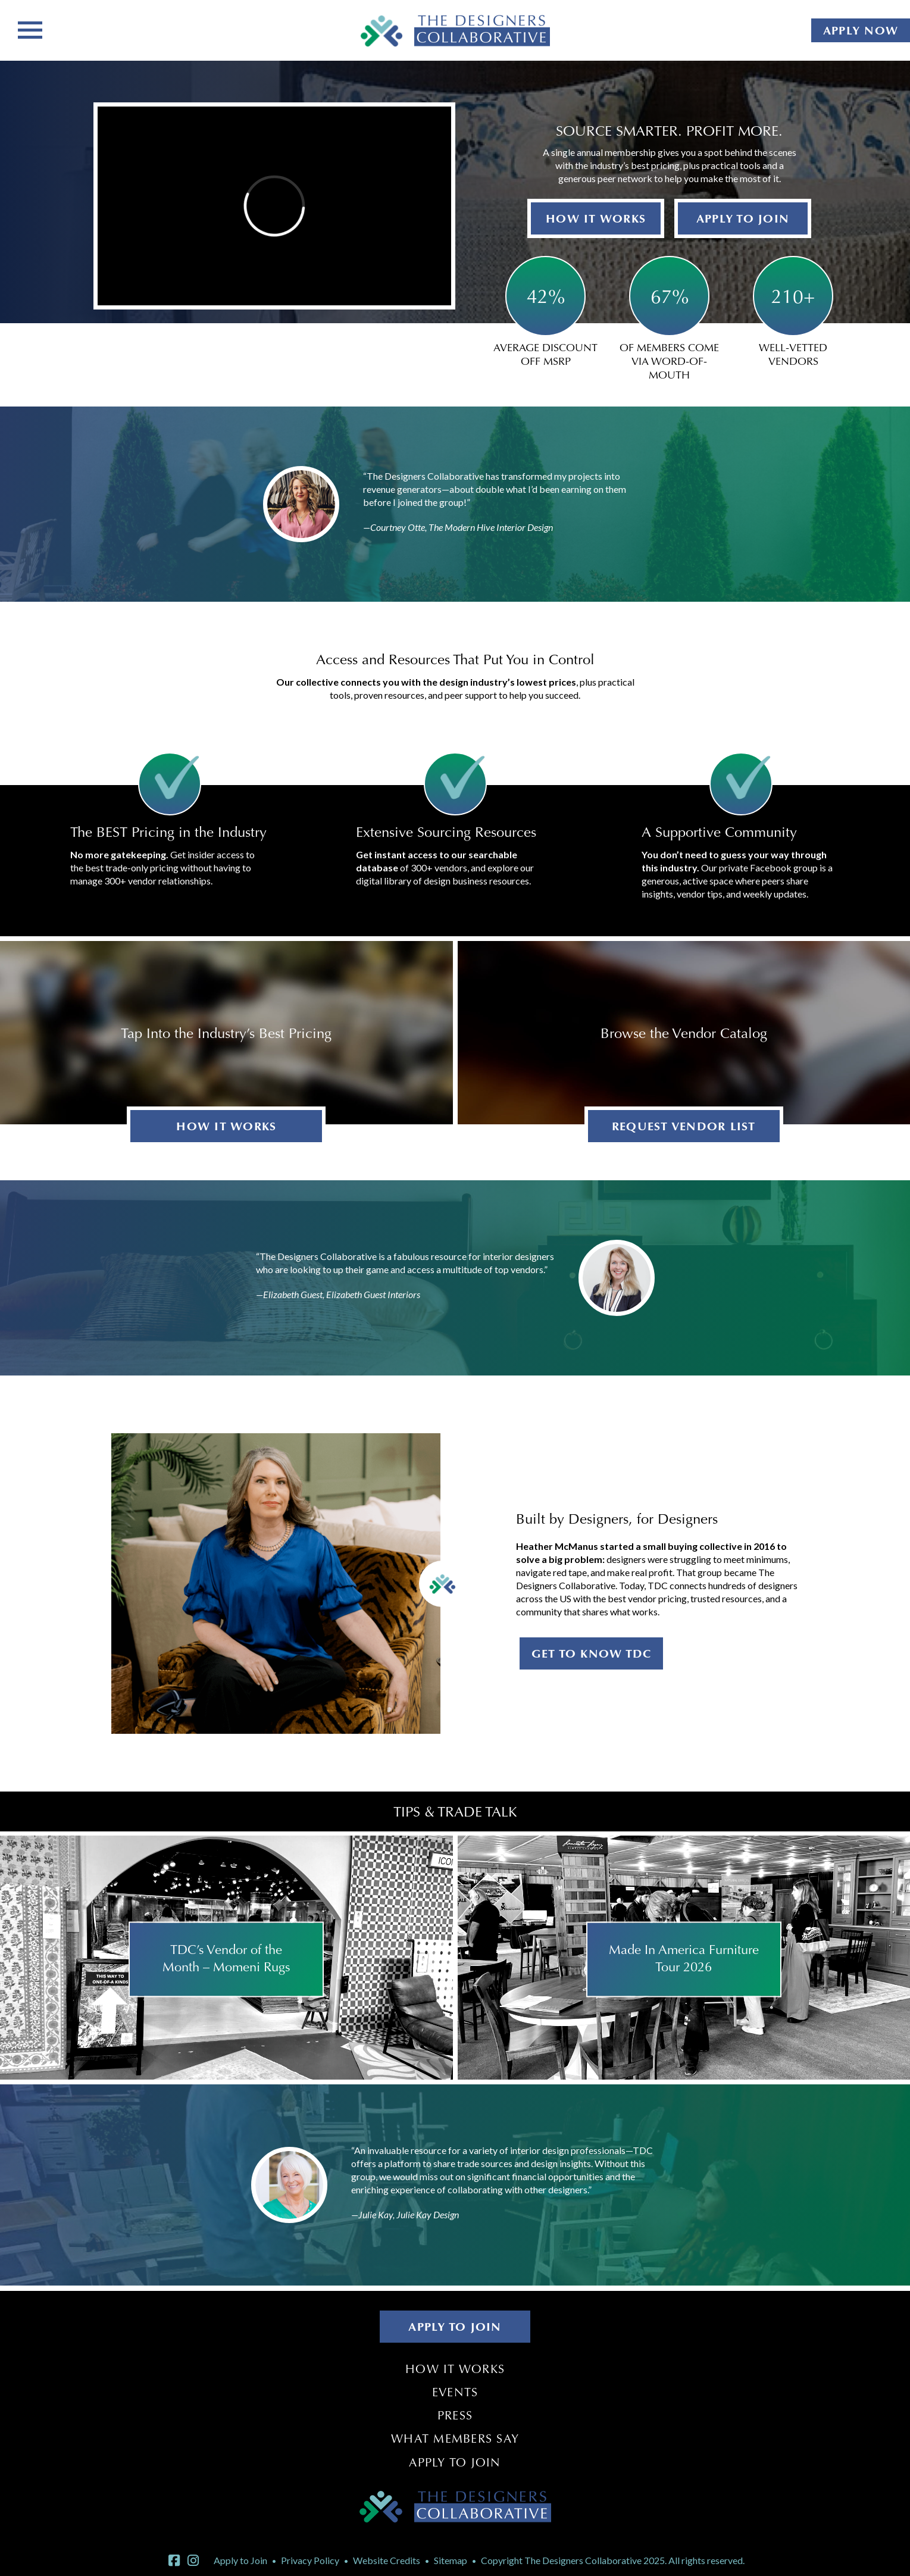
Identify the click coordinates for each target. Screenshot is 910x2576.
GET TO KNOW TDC (591, 1653)
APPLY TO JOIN (742, 218)
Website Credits (386, 2560)
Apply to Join (455, 2462)
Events (455, 2392)
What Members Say (455, 2438)
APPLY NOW (860, 30)
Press (455, 2415)
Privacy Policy (310, 2560)
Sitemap (450, 2560)
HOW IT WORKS (596, 218)
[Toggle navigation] (30, 29)
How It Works (455, 2369)
